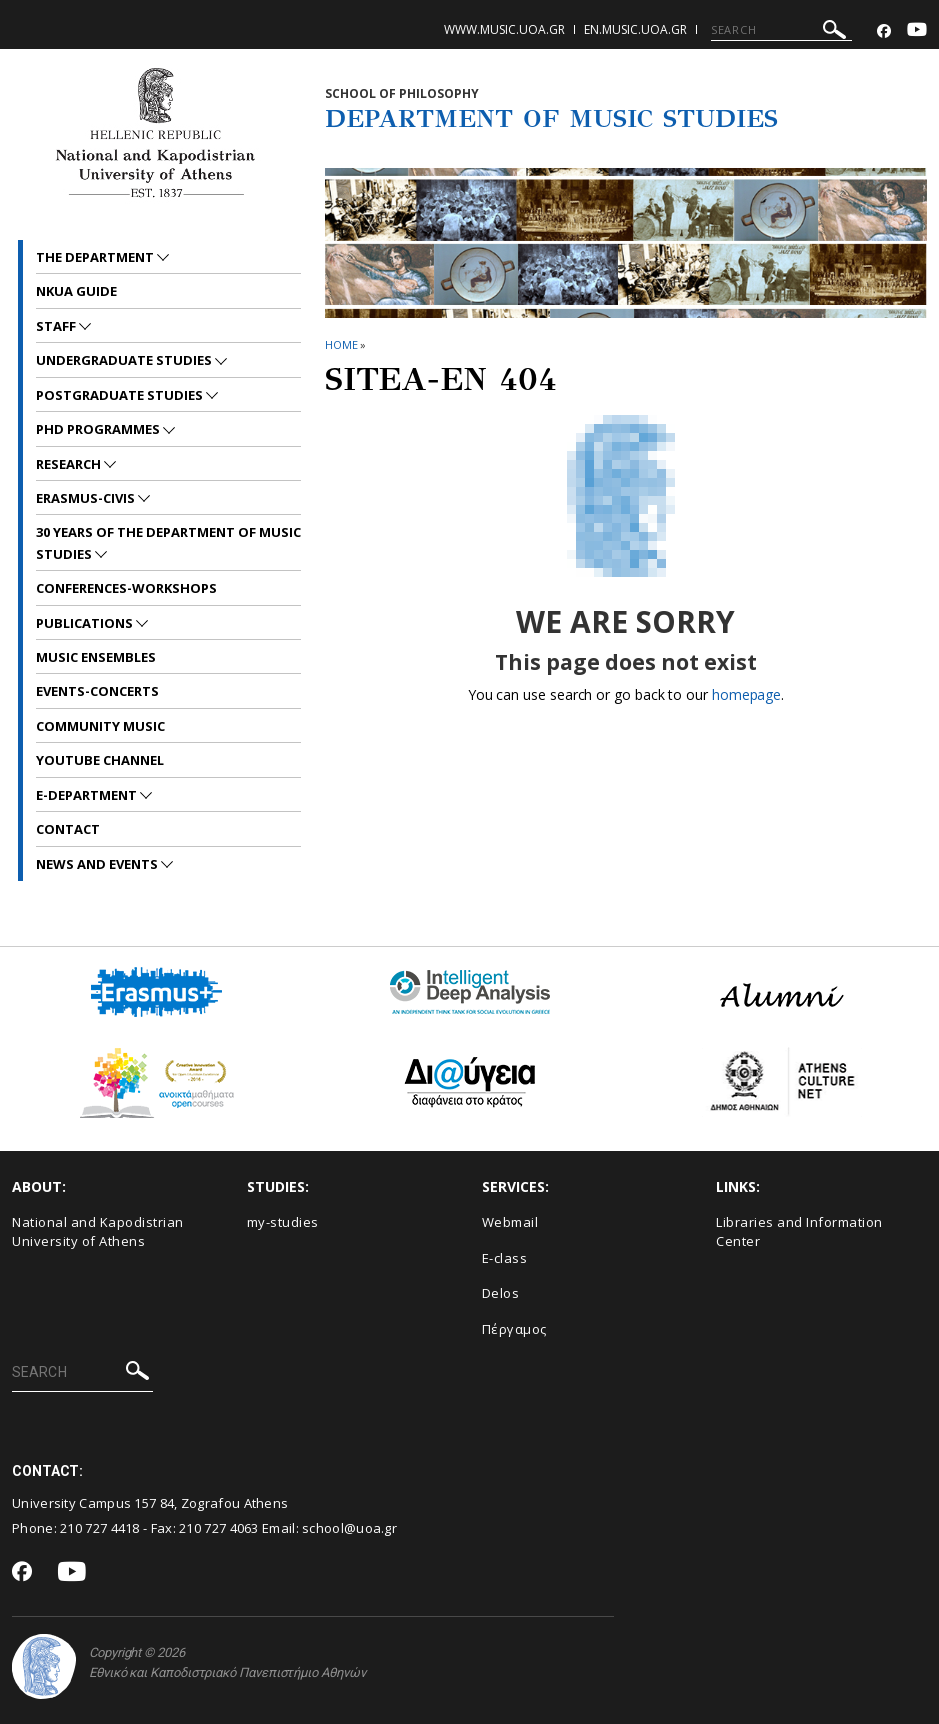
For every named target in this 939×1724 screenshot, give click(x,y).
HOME (341, 344)
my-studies (283, 1222)
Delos (501, 1293)
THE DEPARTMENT (96, 257)
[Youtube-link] (917, 31)
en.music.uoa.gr (635, 29)
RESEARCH (70, 464)
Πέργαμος (514, 1329)
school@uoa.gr (349, 1528)
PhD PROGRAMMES (99, 429)
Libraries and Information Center (799, 1231)
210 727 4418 (100, 1528)
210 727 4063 (219, 1528)
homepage (746, 694)
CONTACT (68, 829)
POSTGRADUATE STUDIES (121, 395)
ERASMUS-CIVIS (87, 498)
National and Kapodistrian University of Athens (98, 1231)
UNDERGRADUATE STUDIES (125, 360)
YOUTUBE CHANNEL (100, 760)
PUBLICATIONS (86, 623)
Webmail (510, 1222)
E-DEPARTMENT (88, 795)
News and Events (98, 864)
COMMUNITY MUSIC (100, 726)
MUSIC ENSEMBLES (96, 657)
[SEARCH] (781, 30)
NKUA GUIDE (76, 291)
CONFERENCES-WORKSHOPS (126, 588)
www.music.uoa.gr (504, 29)
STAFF (57, 326)
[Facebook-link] (884, 31)
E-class (505, 1258)
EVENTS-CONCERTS (97, 691)
